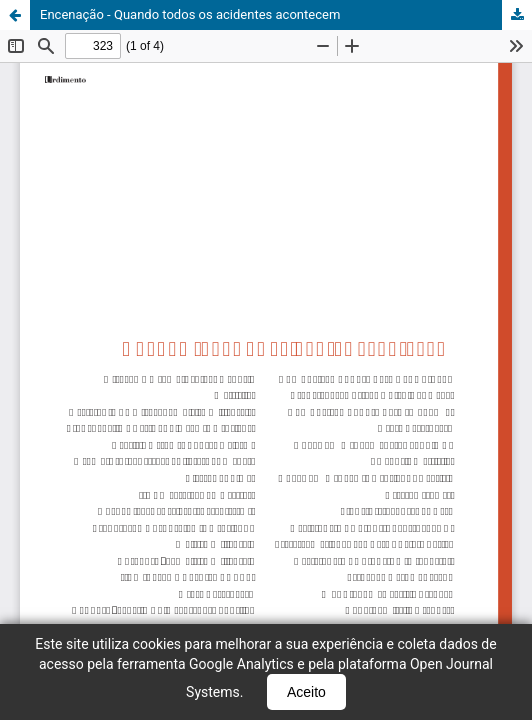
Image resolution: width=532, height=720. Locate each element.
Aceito (306, 692)
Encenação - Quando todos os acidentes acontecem (190, 14)
